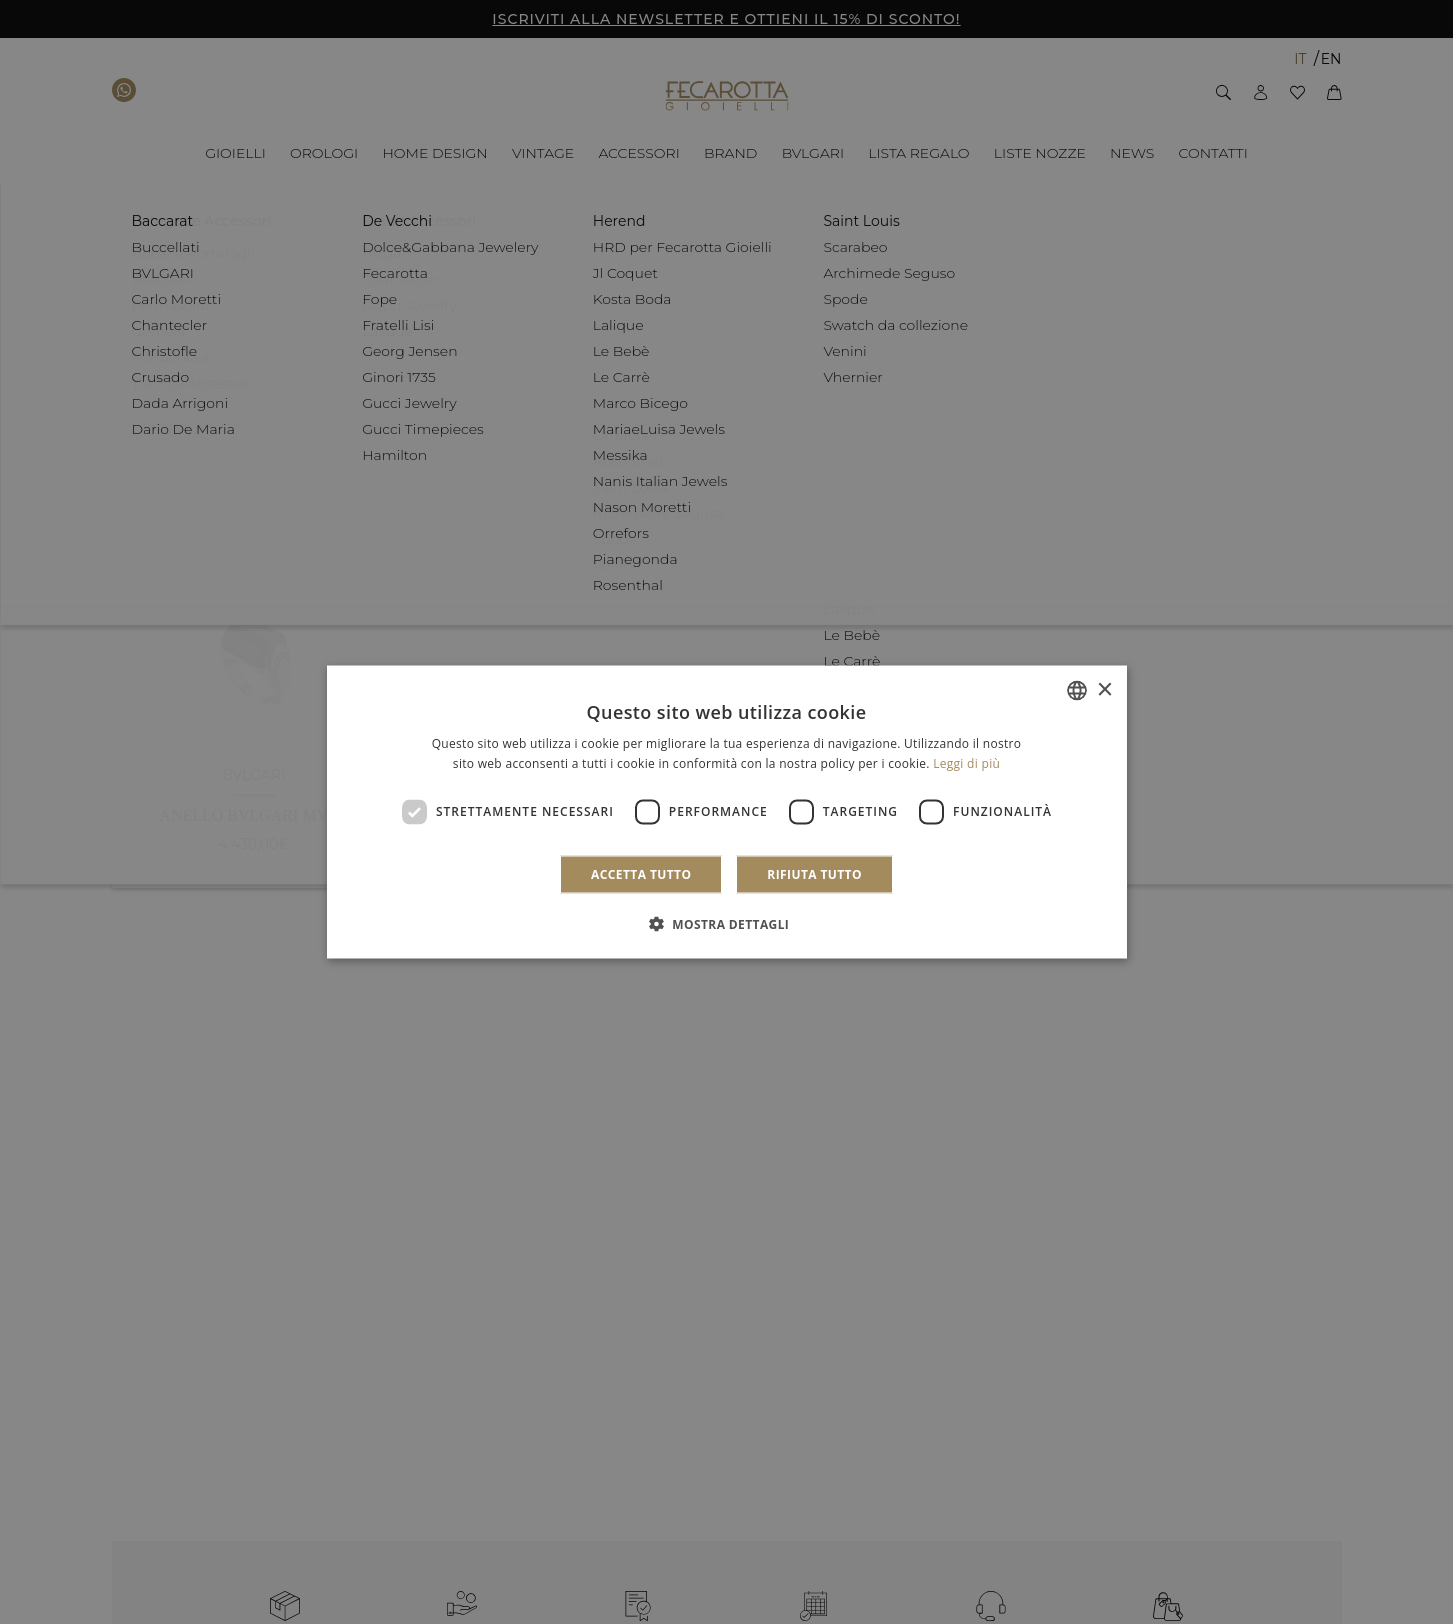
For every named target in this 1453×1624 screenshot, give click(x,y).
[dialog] (727, 812)
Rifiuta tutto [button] (814, 873)
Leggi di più (966, 763)
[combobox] (1077, 691)
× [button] (1104, 689)
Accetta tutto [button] (641, 873)
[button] (727, 923)
